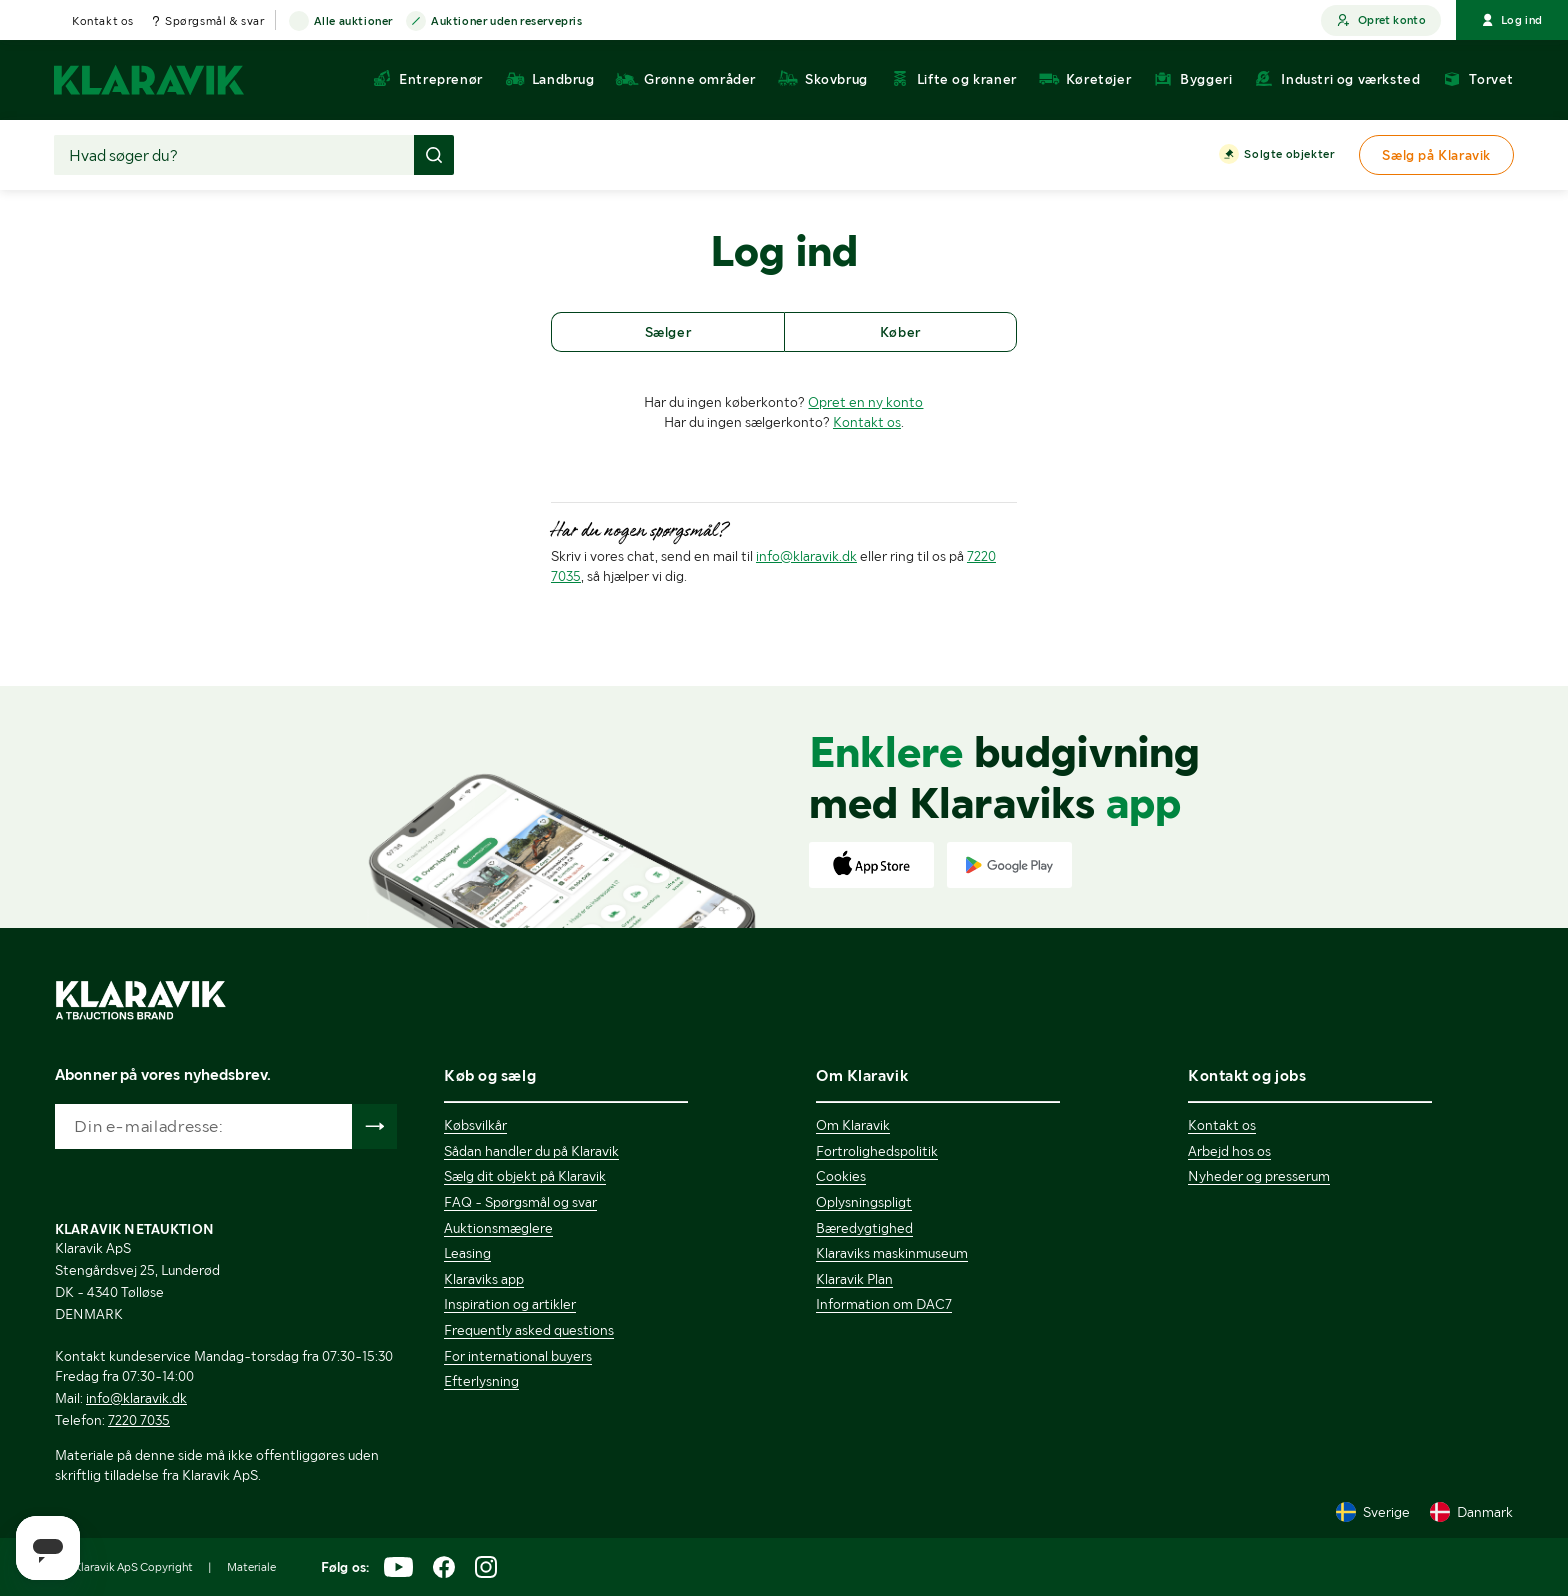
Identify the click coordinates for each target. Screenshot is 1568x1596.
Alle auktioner (353, 22)
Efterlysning (481, 1381)
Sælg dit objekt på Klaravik (525, 1176)
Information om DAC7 (884, 1304)
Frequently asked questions (529, 1330)
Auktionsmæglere (498, 1228)
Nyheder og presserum (1259, 1176)
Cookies (841, 1176)
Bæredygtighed (864, 1228)
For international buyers (518, 1356)
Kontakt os (103, 21)
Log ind (1512, 20)
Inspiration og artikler (510, 1304)
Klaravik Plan (854, 1279)
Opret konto (1381, 20)
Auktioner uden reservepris (507, 22)
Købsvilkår (475, 1125)
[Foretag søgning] (434, 155)
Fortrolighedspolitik (877, 1151)
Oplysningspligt (864, 1202)
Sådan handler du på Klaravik (531, 1151)
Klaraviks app (484, 1279)
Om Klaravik (853, 1125)
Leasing (467, 1253)
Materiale (251, 1567)
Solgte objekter (1289, 155)
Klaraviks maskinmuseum (892, 1253)
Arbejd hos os (1229, 1151)
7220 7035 (139, 1420)
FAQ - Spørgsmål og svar (520, 1202)
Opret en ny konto (865, 402)
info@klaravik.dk (806, 556)
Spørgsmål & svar (215, 21)
